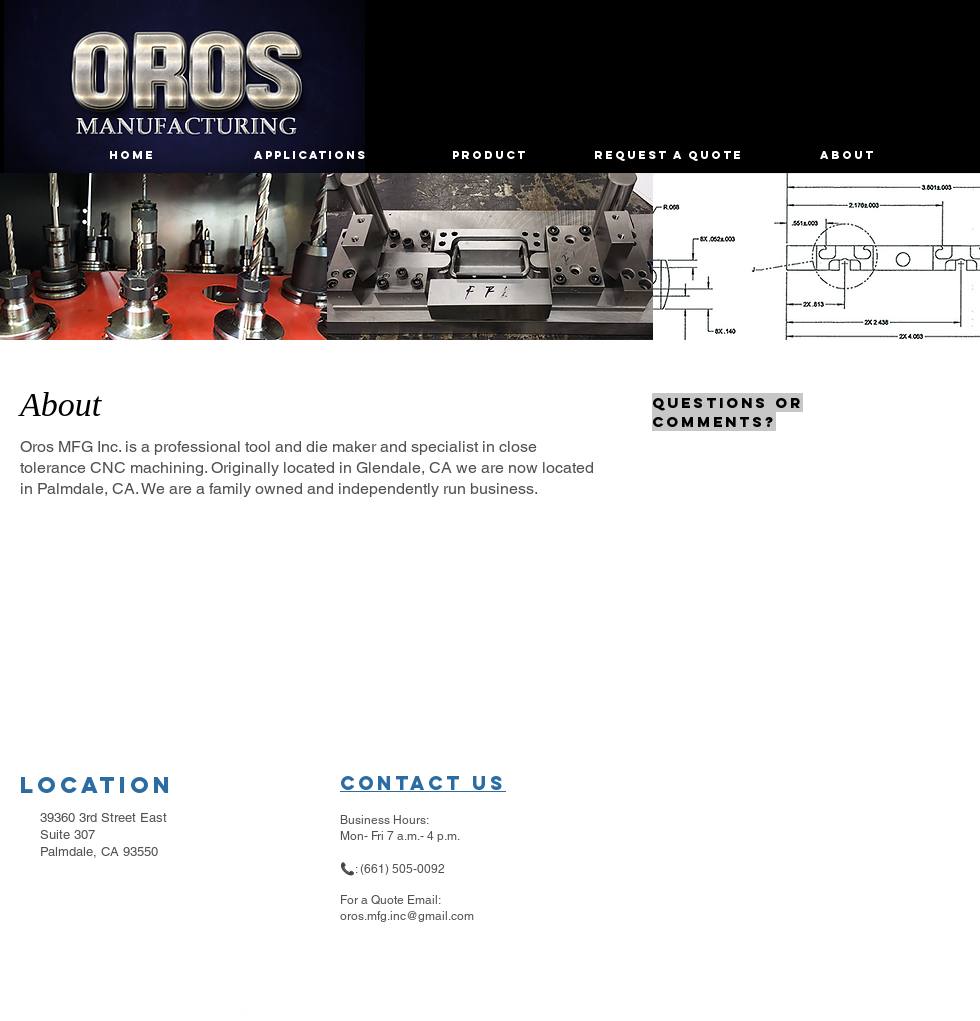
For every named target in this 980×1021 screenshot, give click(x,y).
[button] (163, 256)
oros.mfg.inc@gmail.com (407, 916)
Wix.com (230, 1015)
